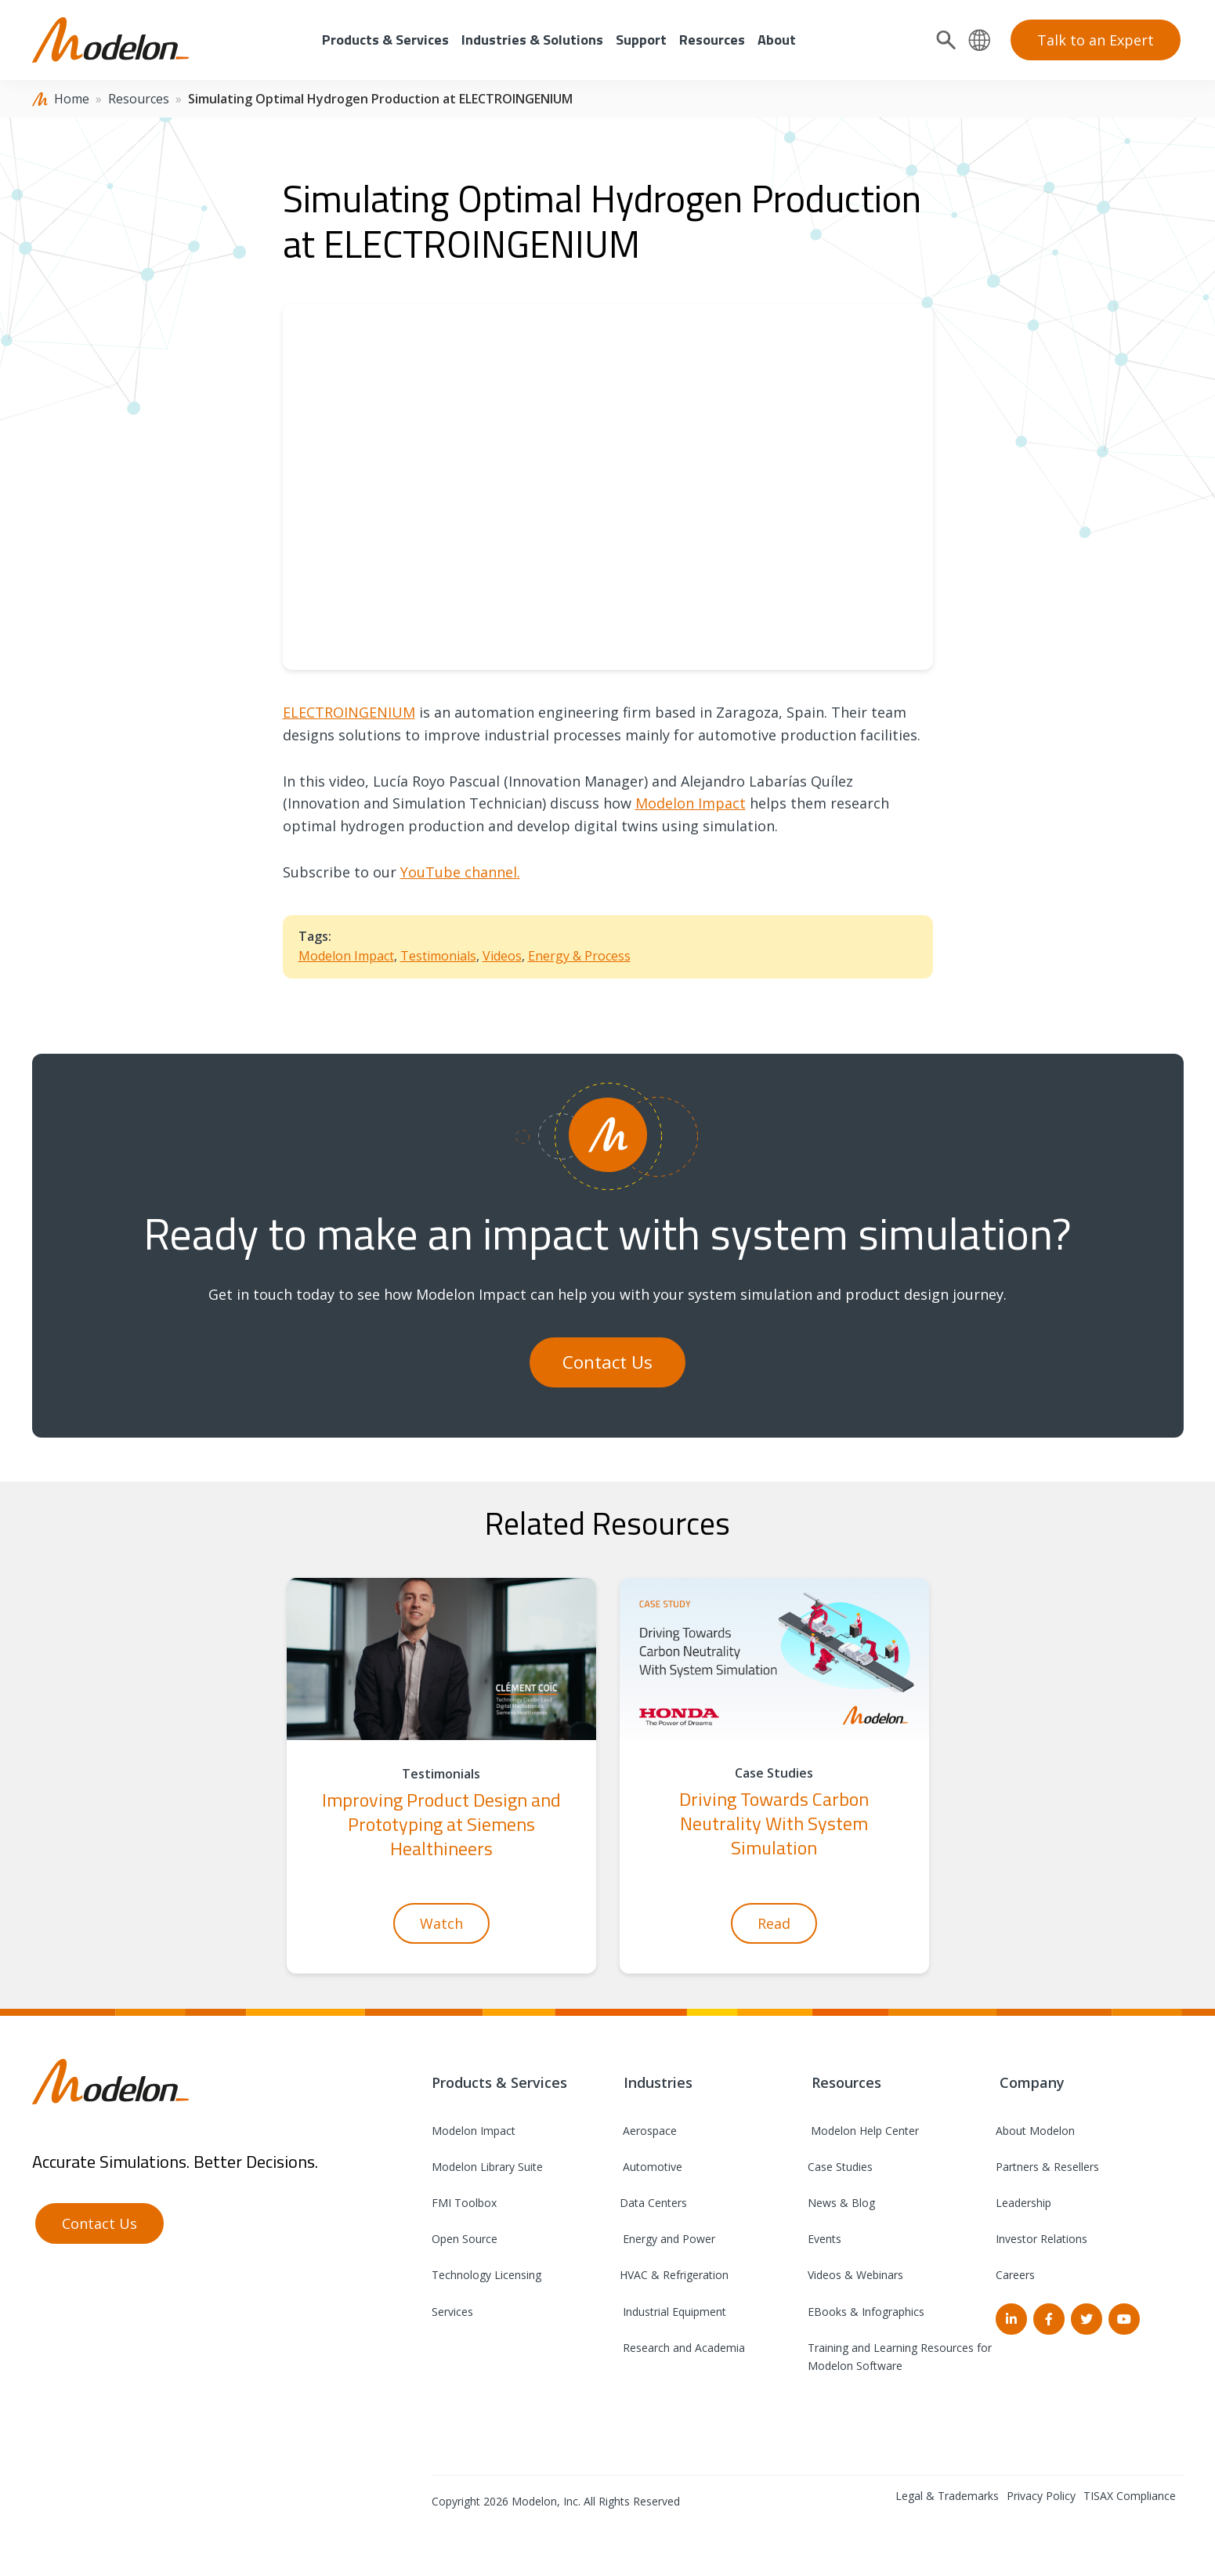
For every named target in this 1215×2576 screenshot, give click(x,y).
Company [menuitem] (1030, 2082)
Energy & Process (579, 955)
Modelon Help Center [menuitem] (863, 2130)
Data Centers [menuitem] (653, 2202)
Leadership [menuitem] (1023, 2202)
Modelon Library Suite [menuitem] (487, 2166)
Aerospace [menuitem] (648, 2130)
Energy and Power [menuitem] (667, 2238)
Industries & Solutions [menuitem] (532, 39)
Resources (138, 98)
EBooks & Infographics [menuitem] (866, 2311)
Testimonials (438, 955)
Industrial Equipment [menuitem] (673, 2311)
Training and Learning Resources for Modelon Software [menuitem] (900, 2356)
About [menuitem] (777, 39)
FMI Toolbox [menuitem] (464, 2202)
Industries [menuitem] (656, 2082)
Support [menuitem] (641, 39)
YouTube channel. (460, 872)
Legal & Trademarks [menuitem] (947, 2495)
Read (774, 1923)
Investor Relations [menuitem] (1041, 2238)
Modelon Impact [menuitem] (473, 2130)
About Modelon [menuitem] (1035, 2130)
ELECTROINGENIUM (349, 712)
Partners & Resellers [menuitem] (1047, 2166)
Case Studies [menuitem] (840, 2166)
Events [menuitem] (824, 2238)
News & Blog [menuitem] (841, 2202)
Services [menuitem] (452, 2311)
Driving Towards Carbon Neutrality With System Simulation (774, 1823)
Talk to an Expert (1095, 40)
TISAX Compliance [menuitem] (1129, 2495)
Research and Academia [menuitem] (682, 2347)
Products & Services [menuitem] (385, 39)
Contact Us (607, 1362)
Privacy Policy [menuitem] (1041, 2495)
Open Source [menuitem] (464, 2238)
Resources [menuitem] (712, 39)
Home (71, 98)
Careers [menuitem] (1015, 2274)
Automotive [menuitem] (651, 2166)
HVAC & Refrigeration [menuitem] (674, 2274)
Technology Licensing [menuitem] (486, 2274)
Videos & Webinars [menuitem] (855, 2274)
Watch (441, 1923)
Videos (502, 955)
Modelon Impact (690, 803)
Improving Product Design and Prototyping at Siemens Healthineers (441, 1823)
